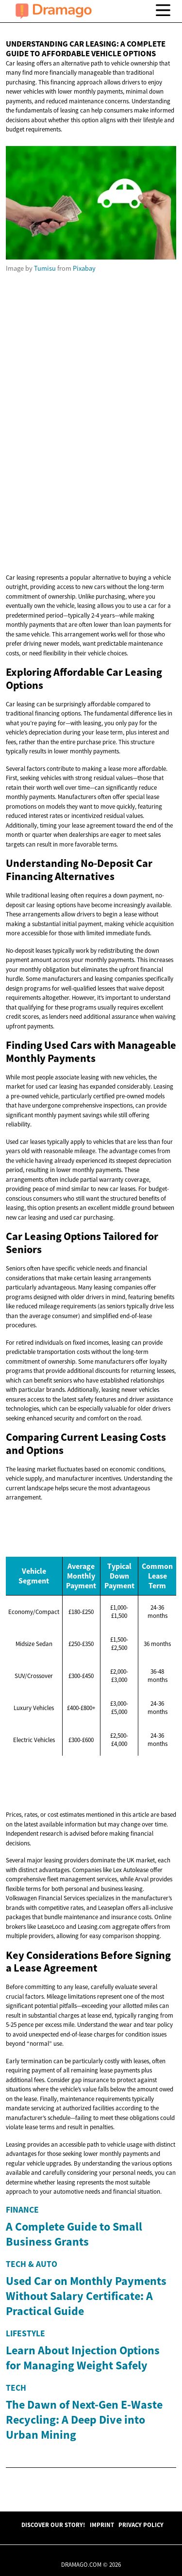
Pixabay (84, 268)
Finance (22, 2209)
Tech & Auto (31, 2377)
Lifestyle (25, 2560)
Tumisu (45, 268)
